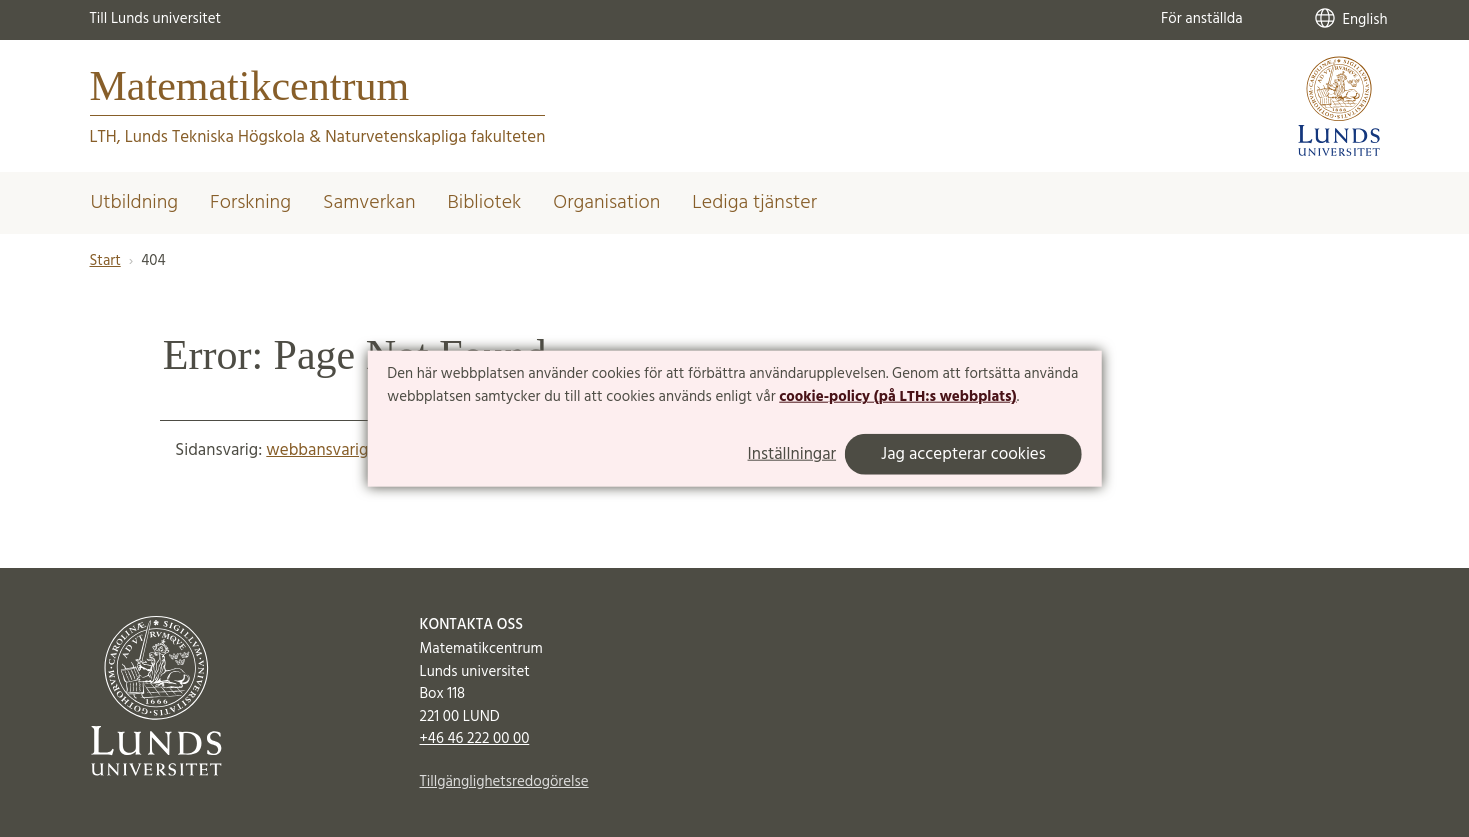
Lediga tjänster (754, 203)
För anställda (1202, 19)
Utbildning (135, 203)
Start (105, 261)
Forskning (250, 203)
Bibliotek (485, 203)
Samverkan (369, 203)
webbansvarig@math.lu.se (361, 450)
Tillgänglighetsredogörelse (504, 782)
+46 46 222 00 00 (475, 739)
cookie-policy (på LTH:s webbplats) (897, 397)
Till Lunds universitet (156, 19)
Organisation (606, 203)
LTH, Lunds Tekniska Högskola (197, 137)
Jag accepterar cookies (963, 454)
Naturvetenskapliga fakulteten (435, 137)
